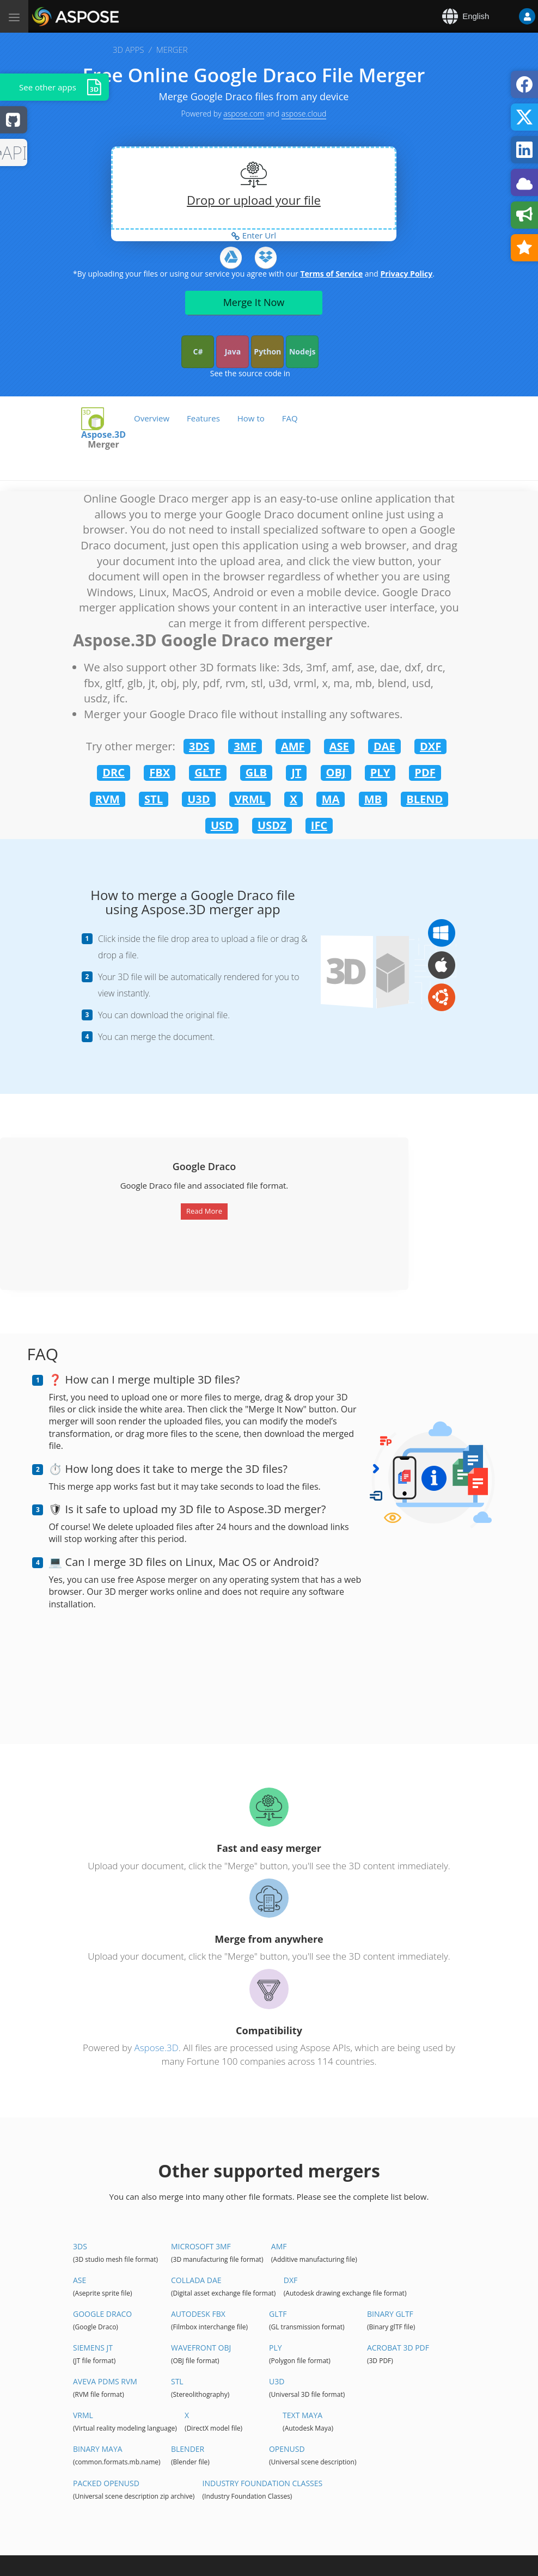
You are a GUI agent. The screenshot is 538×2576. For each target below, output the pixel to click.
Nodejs (302, 351)
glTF (277, 2314)
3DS (199, 746)
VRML (250, 799)
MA (331, 799)
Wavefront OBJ (201, 2347)
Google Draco (102, 2314)
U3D (198, 799)
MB (373, 799)
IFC (319, 825)
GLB (256, 772)
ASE (339, 746)
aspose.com (243, 113)
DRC (113, 772)
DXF (430, 746)
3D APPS (128, 49)
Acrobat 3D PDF (398, 2347)
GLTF (207, 772)
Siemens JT (93, 2347)
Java (233, 351)
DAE (384, 746)
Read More (204, 1211)
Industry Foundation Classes (263, 2483)
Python (267, 351)
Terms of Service (331, 273)
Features (203, 418)
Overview (151, 418)
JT (296, 772)
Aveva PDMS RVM (105, 2381)
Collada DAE (196, 2280)
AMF (293, 746)
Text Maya (302, 2415)
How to (251, 418)
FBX (159, 772)
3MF (245, 746)
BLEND (424, 799)
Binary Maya (98, 2449)
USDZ (272, 825)
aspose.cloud (304, 113)
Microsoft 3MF (201, 2246)
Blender (187, 2449)
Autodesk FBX (198, 2314)
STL (153, 799)
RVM (107, 799)
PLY (380, 772)
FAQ (290, 418)
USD (222, 825)
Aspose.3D (156, 2047)
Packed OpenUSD (106, 2483)
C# (198, 351)
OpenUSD (287, 2449)
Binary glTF (390, 2314)
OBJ (336, 772)
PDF (424, 772)
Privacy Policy (406, 273)
